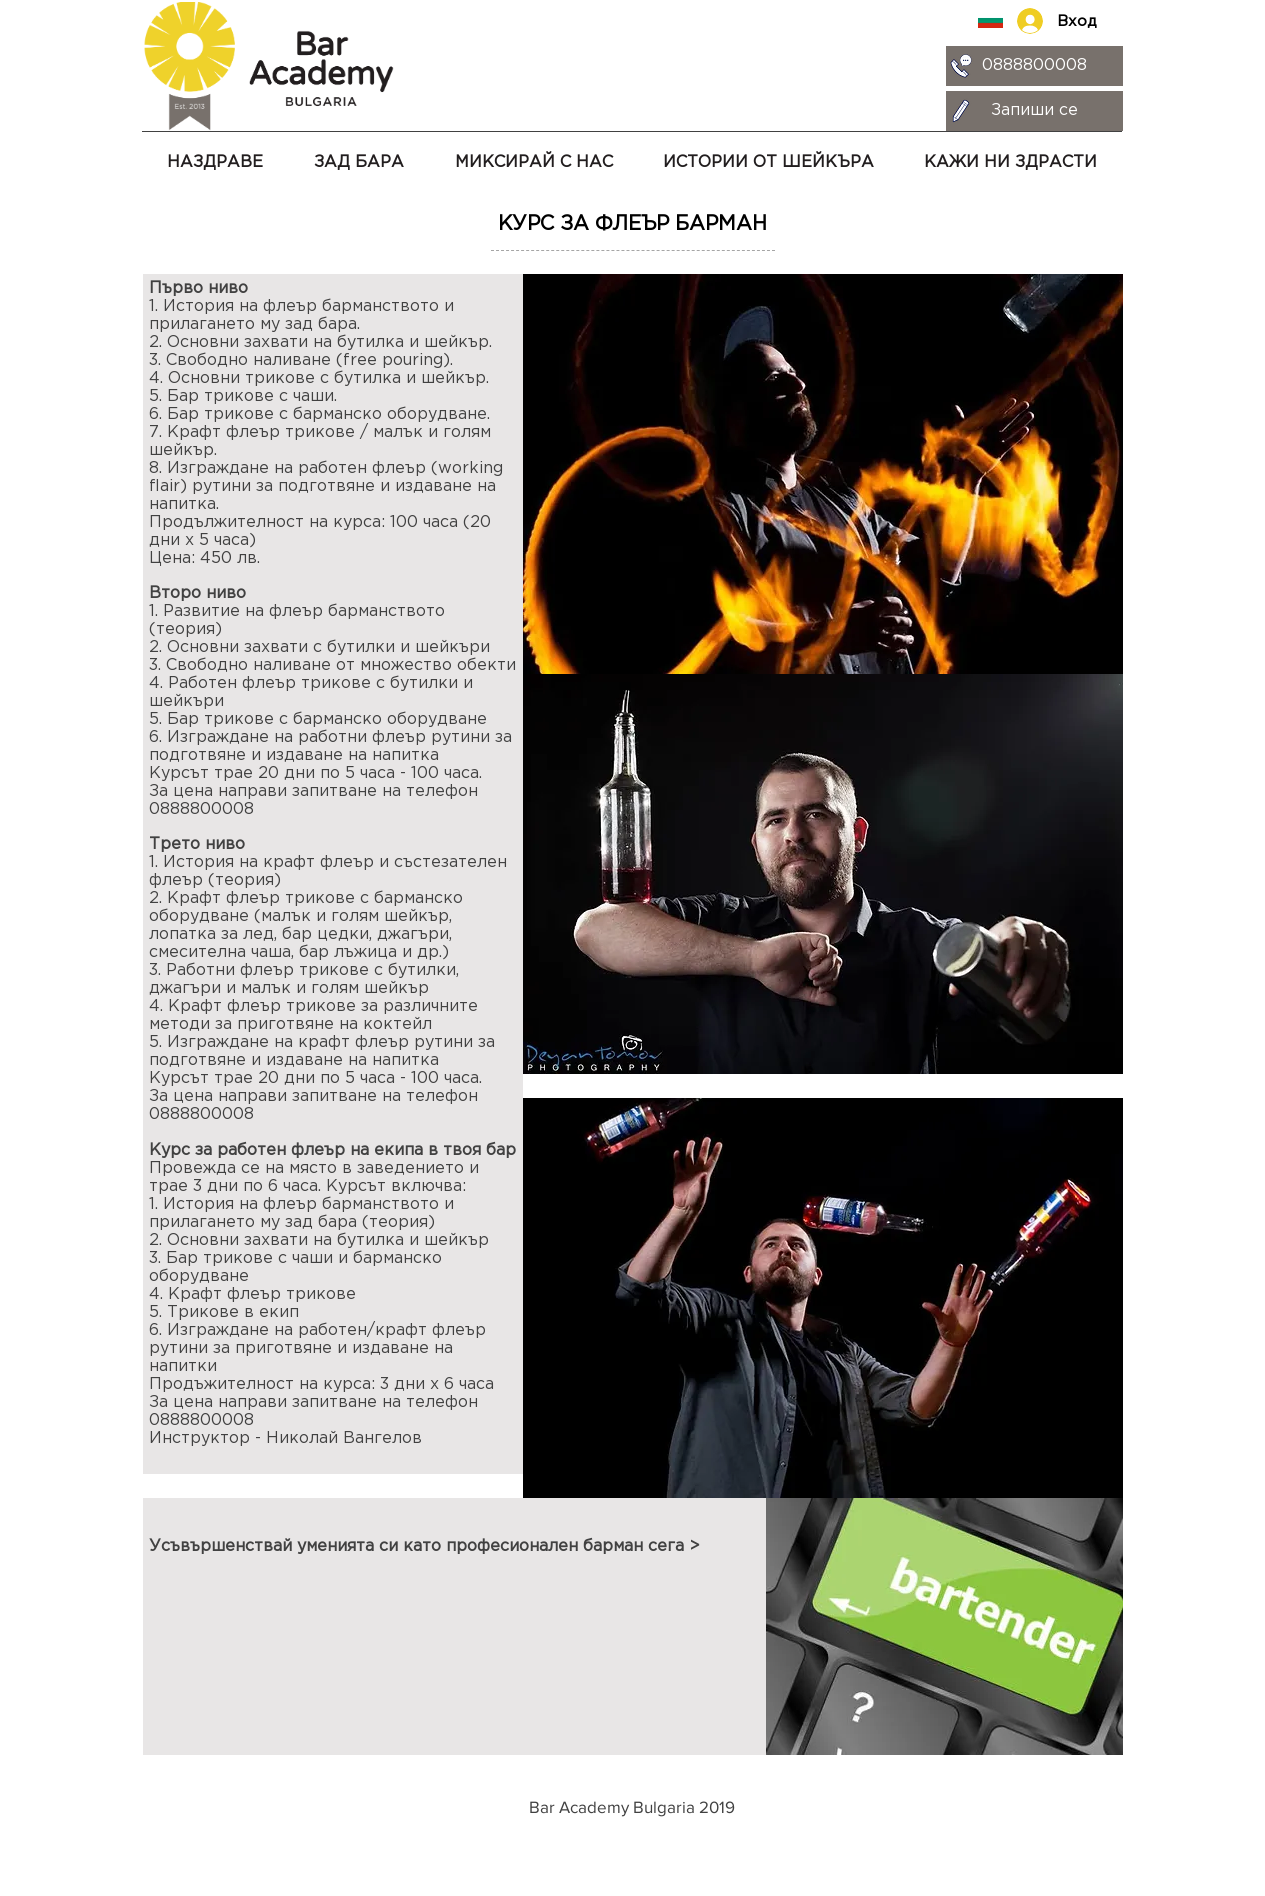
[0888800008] (1034, 66)
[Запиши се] (1034, 111)
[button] (534, 154)
